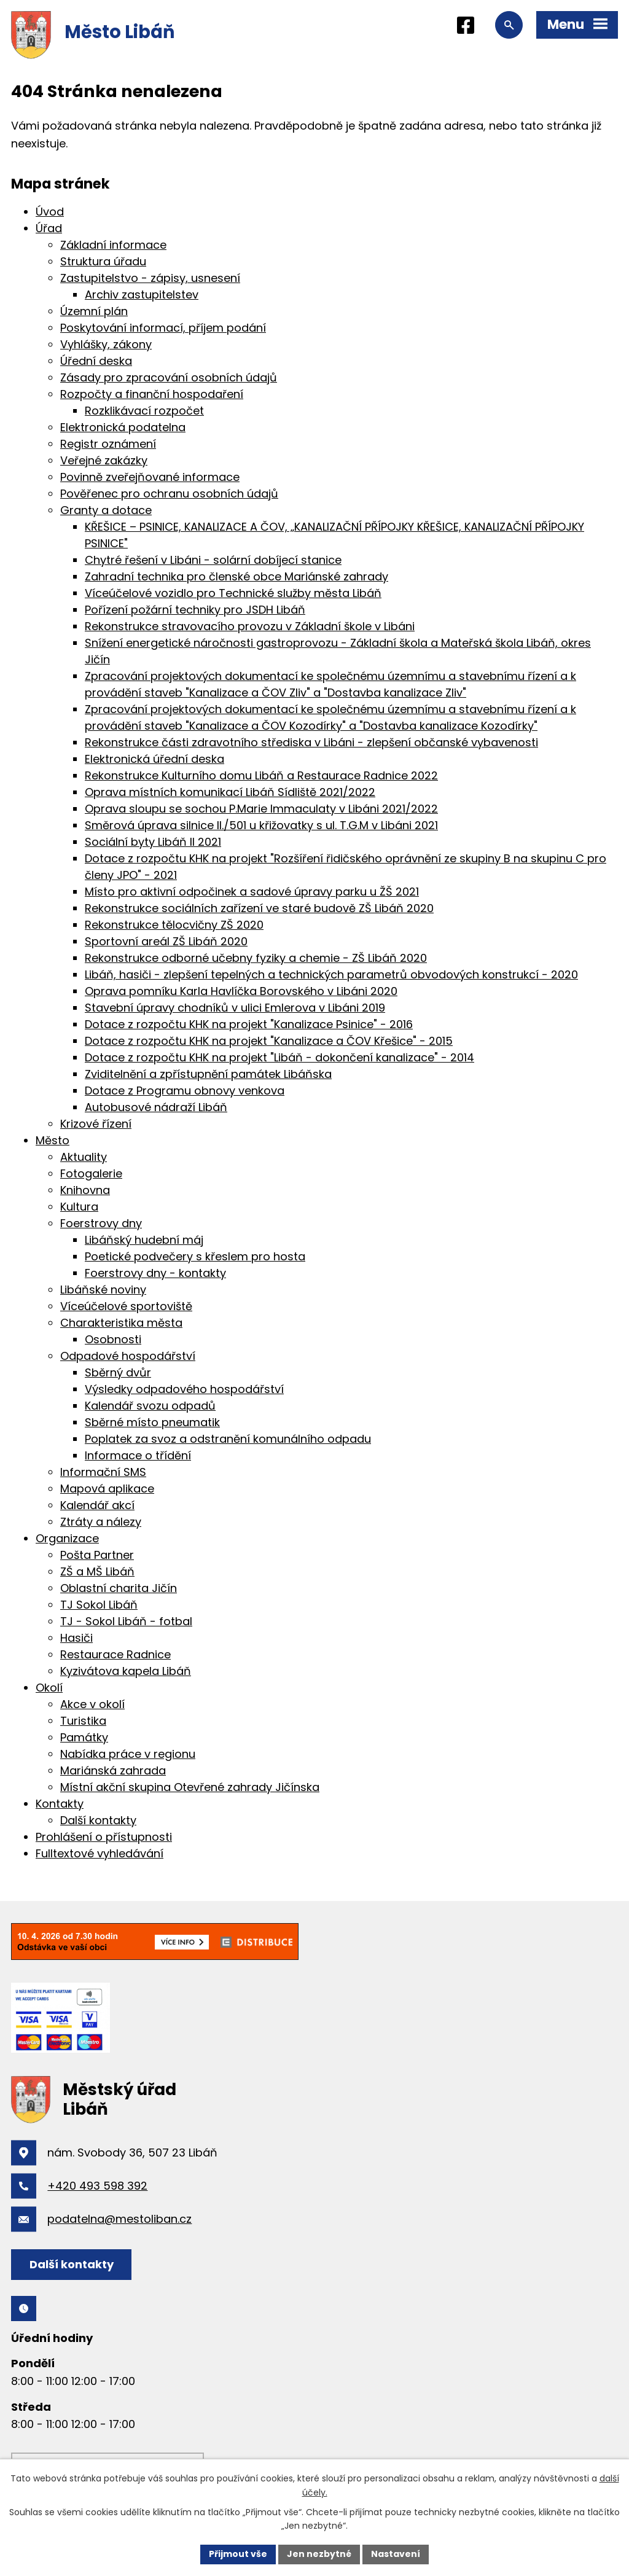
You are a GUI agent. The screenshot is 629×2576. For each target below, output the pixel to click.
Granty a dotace (106, 510)
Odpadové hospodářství (127, 1356)
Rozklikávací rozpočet (144, 410)
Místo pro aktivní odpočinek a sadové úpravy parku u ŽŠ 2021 (252, 891)
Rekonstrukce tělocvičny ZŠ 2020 (174, 924)
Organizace (67, 1538)
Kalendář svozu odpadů (150, 1405)
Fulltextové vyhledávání (99, 1853)
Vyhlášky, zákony (106, 344)
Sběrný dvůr (118, 1372)
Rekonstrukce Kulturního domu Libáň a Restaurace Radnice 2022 (261, 775)
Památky (84, 1737)
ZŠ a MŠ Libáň (97, 1571)
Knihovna (85, 1190)
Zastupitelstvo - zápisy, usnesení (150, 278)
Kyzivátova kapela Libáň (125, 1671)
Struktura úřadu (103, 261)
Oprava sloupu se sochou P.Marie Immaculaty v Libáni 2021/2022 (261, 808)
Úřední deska (96, 361)
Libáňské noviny (103, 1289)
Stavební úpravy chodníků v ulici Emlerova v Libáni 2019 (235, 1007)
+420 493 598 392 (97, 2185)
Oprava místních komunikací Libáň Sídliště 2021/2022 (230, 792)
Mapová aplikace (107, 1488)
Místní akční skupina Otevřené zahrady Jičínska (189, 1787)
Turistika (83, 1720)
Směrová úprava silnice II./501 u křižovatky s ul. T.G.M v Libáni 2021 (261, 825)
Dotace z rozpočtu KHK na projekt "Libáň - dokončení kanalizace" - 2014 (279, 1057)
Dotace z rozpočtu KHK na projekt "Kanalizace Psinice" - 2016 (249, 1024)
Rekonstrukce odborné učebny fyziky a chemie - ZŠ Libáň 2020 (256, 958)
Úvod (50, 211)
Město (52, 1140)
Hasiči (76, 1637)
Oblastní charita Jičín (118, 1588)
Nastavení (395, 2554)
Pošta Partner (97, 1555)
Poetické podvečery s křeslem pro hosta (195, 1256)
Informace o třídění (138, 1455)
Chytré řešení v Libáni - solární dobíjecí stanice (213, 560)
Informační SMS (103, 1472)
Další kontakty (98, 1820)
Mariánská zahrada (113, 1770)
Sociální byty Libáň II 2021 (153, 841)
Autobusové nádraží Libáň (156, 1107)
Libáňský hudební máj (144, 1239)
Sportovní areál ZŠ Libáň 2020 (166, 941)
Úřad (49, 228)
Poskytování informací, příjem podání (163, 327)
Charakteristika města (121, 1322)
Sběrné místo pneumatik (152, 1422)
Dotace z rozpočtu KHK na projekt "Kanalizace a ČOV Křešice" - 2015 (269, 1040)
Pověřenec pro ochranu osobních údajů (169, 493)
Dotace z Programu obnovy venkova (184, 1090)
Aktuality (83, 1157)
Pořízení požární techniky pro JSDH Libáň (195, 609)
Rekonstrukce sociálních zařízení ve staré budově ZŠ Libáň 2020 (259, 908)
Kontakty (60, 1803)
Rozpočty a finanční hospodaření (151, 394)
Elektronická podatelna (123, 427)
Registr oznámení (108, 443)
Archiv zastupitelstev (141, 294)
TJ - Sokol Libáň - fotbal (126, 1621)
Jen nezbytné (319, 2554)
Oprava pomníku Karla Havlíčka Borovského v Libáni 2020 (241, 991)
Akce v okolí (92, 1704)
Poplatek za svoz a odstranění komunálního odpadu (228, 1438)
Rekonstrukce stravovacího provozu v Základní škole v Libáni (250, 626)
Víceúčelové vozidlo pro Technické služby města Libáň (233, 593)
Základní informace (113, 244)
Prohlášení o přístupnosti (104, 1836)
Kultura (79, 1206)
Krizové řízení (95, 1123)
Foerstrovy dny (101, 1223)
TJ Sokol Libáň (99, 1604)
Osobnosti (113, 1339)
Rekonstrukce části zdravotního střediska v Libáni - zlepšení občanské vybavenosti (311, 742)
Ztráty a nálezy (100, 1521)
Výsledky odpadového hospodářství (184, 1389)
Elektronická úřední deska (154, 759)
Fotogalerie (91, 1173)
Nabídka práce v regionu (127, 1754)
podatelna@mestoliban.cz (119, 2219)
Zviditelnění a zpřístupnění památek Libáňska (208, 1074)
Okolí (49, 1687)
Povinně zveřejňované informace (150, 477)
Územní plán (94, 311)
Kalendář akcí (97, 1505)
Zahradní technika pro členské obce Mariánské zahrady (236, 576)
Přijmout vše (238, 2554)
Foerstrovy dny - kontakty (155, 1273)
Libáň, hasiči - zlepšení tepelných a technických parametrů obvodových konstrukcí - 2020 (331, 974)
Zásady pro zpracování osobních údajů (168, 377)
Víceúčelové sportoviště (126, 1306)
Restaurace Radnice (115, 1654)
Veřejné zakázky (103, 460)
